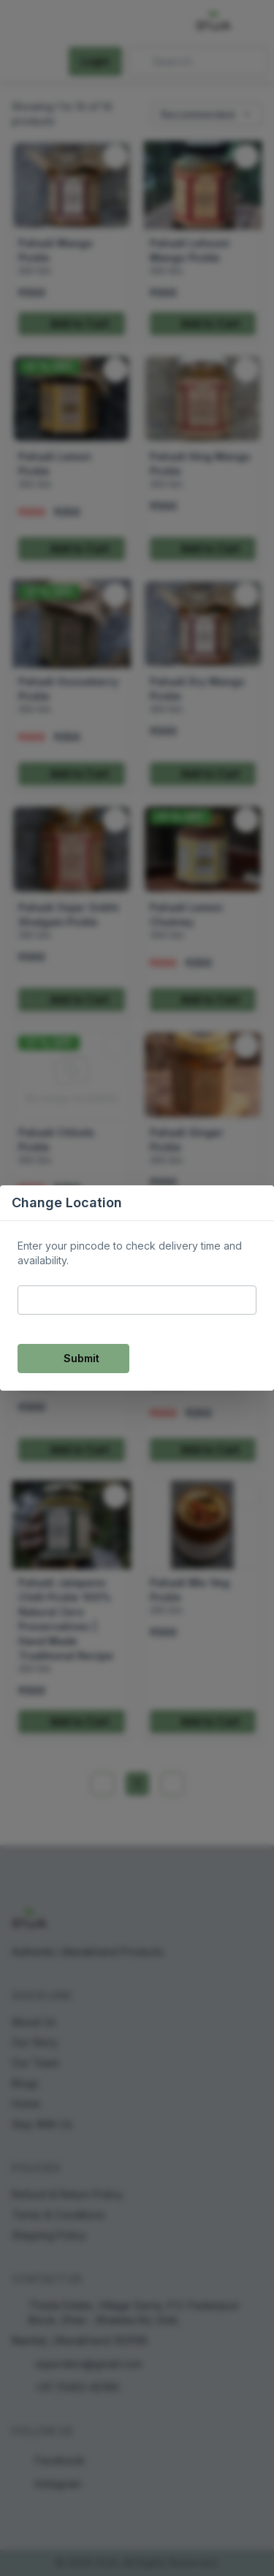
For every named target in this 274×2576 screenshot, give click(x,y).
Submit (73, 1358)
